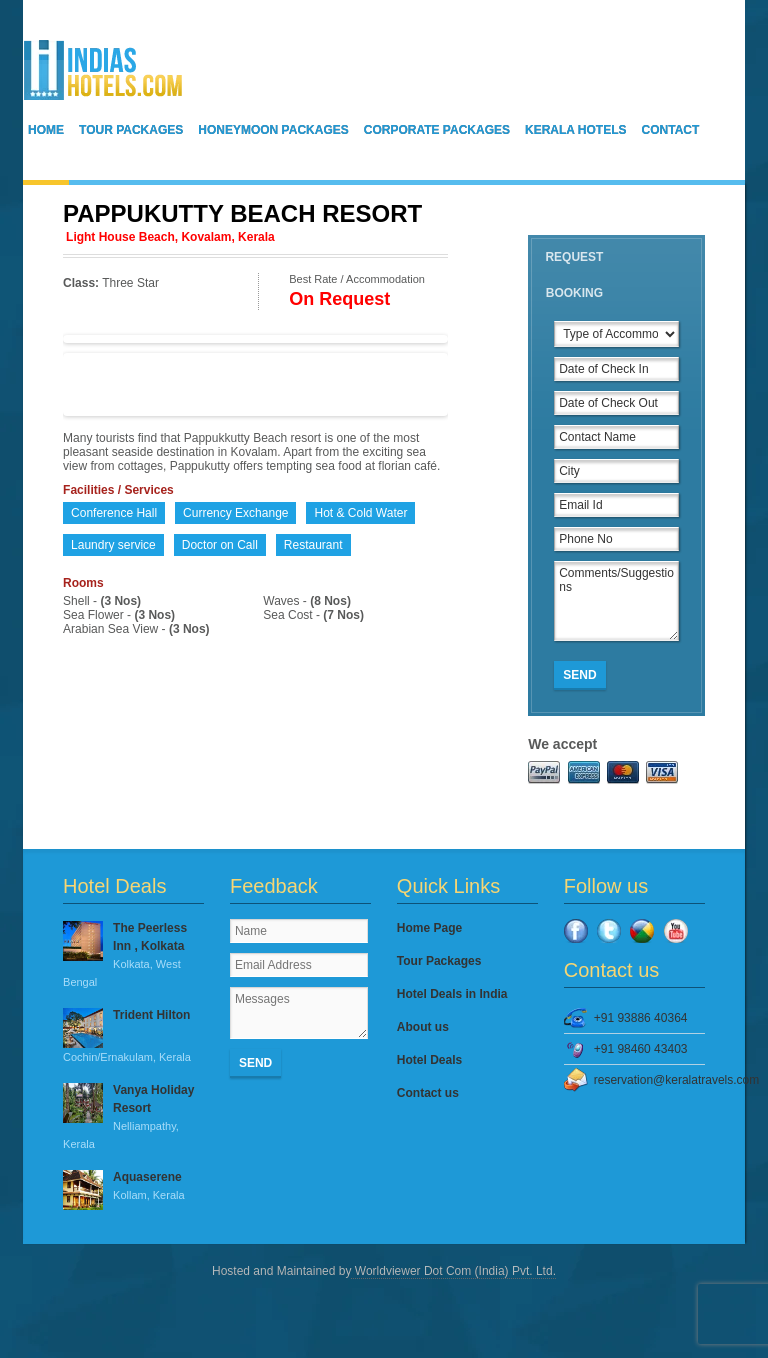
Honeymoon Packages (273, 130)
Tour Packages (131, 130)
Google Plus (642, 931)
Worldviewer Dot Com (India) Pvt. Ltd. (453, 1271)
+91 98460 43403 (641, 1049)
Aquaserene (133, 1187)
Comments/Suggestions (616, 601)
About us (423, 1027)
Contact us (428, 1093)
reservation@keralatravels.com (649, 1080)
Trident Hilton (133, 1037)
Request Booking (574, 275)
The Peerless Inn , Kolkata (133, 956)
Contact (671, 130)
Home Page (429, 928)
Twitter (609, 931)
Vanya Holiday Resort (133, 1118)
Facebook (576, 931)
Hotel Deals (429, 1060)
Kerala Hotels (576, 130)
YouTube (676, 931)
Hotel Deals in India (452, 994)
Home (46, 130)
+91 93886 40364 (641, 1018)
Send (579, 675)
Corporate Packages (437, 130)
